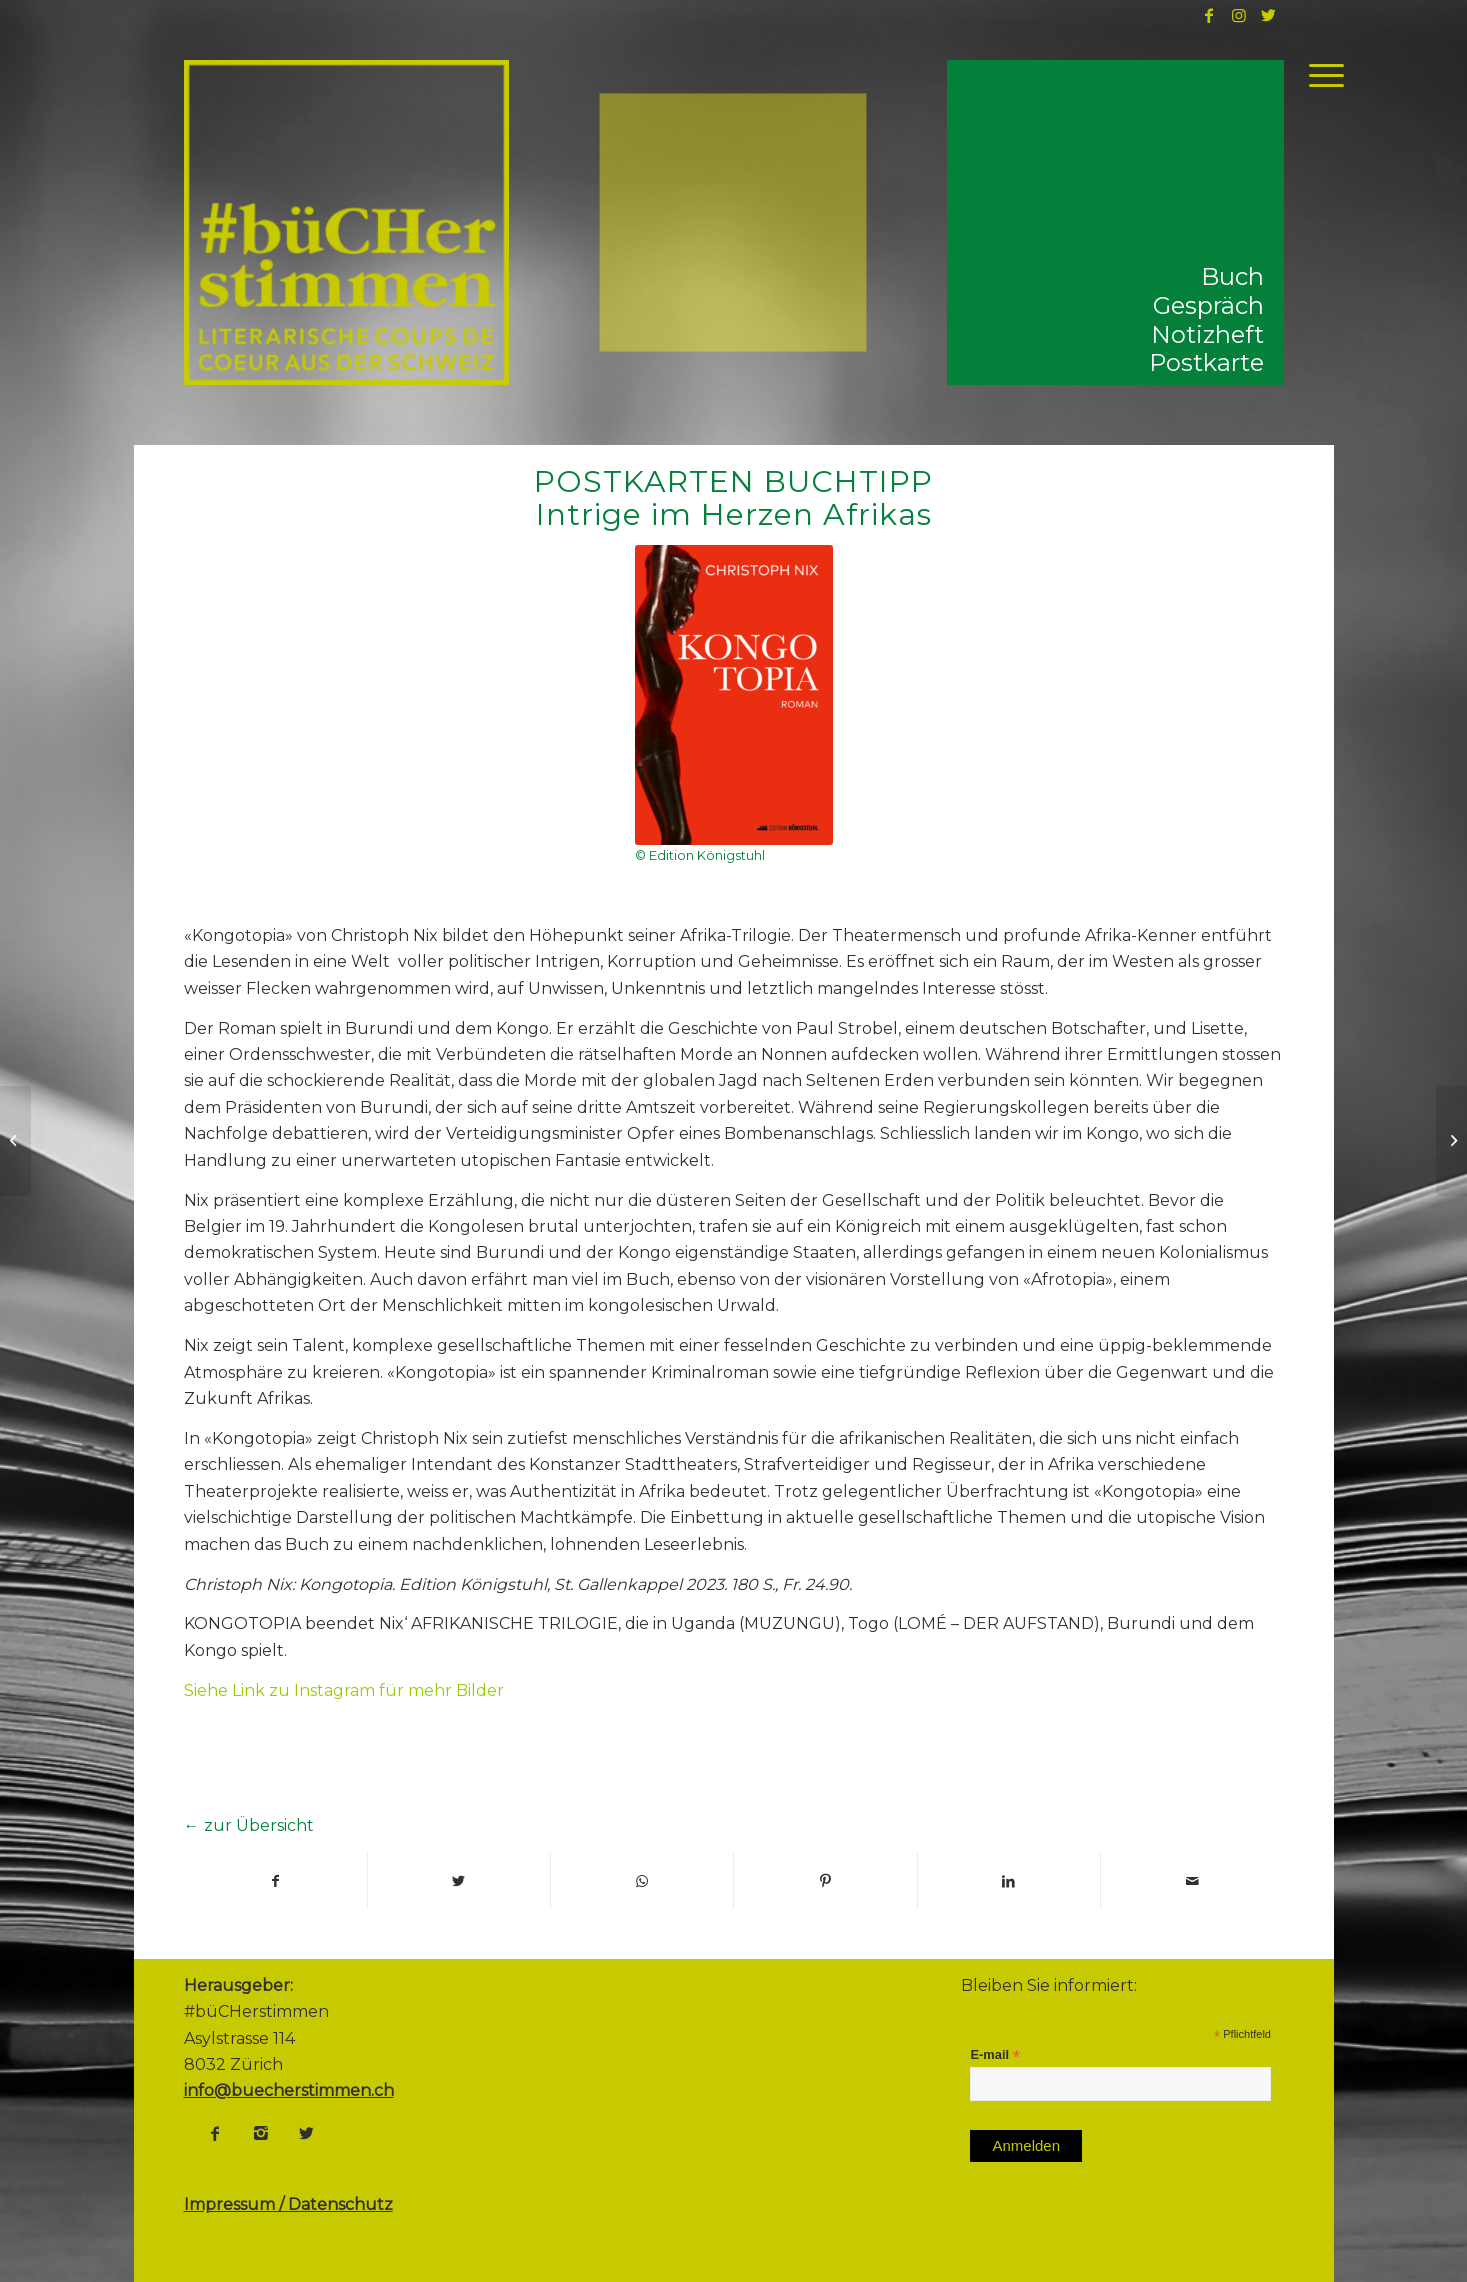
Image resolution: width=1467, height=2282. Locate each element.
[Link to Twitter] (1269, 15)
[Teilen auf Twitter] (459, 1881)
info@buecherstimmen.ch (289, 2090)
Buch (1232, 276)
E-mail (995, 2055)
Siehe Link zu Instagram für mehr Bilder (344, 1690)
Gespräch (1208, 305)
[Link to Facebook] (1209, 15)
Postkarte (1206, 362)
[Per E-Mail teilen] (1192, 1881)
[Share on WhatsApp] (642, 1881)
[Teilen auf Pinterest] (825, 1881)
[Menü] (1320, 75)
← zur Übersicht (249, 1825)
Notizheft (1207, 334)
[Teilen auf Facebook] (275, 1881)
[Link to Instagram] (1239, 15)
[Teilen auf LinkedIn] (1009, 1881)
